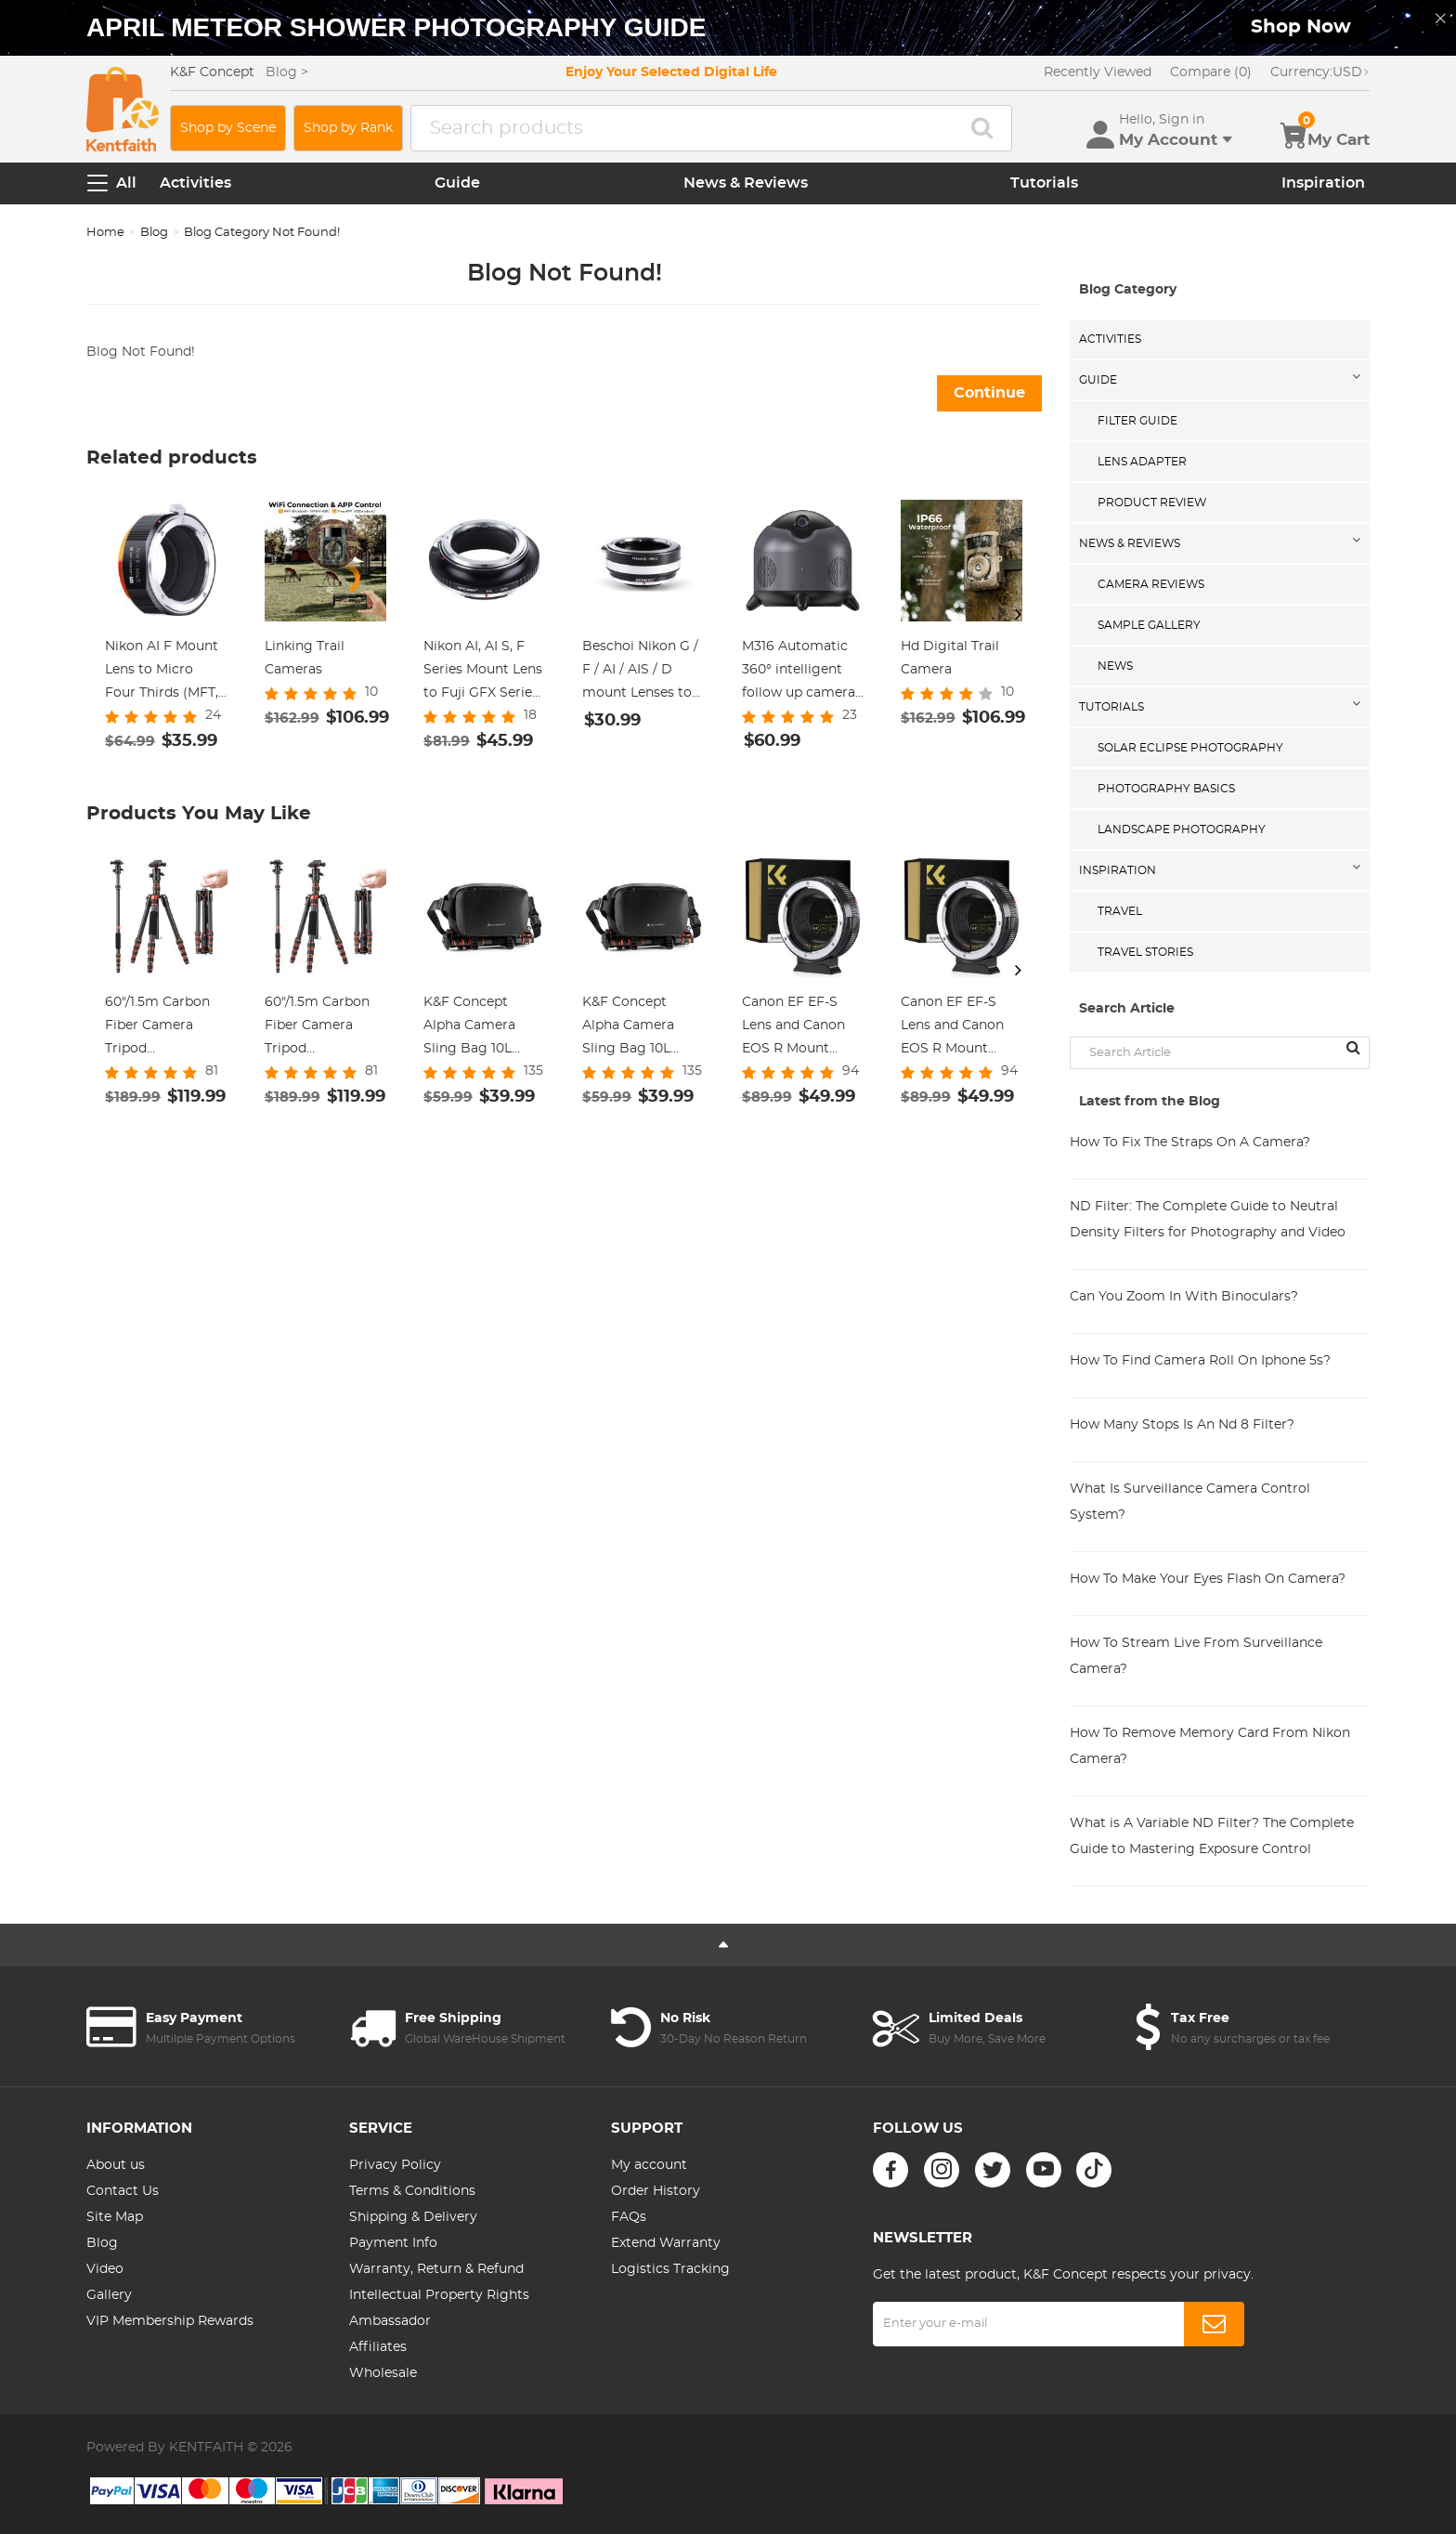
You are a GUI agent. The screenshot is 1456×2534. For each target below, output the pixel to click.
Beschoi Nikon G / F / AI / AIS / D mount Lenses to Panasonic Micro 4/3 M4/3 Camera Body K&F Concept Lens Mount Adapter (640, 672)
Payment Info (393, 2243)
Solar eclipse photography (1190, 747)
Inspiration (1323, 183)
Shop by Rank (348, 128)
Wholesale (383, 2373)
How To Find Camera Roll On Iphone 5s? (1200, 1360)
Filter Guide (1137, 420)
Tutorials (1044, 183)
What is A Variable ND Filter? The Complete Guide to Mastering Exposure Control (1212, 1836)
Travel (1120, 911)
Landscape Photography (1182, 829)
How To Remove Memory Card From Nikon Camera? (1210, 1746)
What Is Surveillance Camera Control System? (1190, 1502)
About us (115, 2165)
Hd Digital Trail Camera (950, 658)
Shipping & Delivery (413, 2217)
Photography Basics (1166, 788)
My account (649, 2165)
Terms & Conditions (412, 2191)
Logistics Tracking (670, 2269)
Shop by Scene (228, 128)
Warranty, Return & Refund (436, 2269)
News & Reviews (745, 183)
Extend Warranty (666, 2243)
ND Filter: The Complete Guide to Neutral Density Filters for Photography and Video (1208, 1219)
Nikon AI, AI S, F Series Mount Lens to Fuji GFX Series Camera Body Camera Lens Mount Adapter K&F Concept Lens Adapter (482, 672)
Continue (989, 392)
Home (105, 233)
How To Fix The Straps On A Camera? (1190, 1142)
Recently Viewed (1097, 72)
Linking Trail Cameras (304, 658)
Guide (457, 183)
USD (1320, 72)
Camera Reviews (1151, 584)
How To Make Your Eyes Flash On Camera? (1208, 1579)
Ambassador (390, 2321)
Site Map (114, 2217)
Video (105, 2269)
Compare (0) (1211, 72)
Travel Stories (1145, 952)
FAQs (628, 2217)
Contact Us (122, 2191)
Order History (655, 2191)
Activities (195, 183)
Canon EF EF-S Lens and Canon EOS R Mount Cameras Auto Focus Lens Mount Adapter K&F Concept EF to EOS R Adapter (801, 1028)
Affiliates (378, 2347)
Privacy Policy (395, 2165)
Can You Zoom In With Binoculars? (1184, 1296)
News (1115, 666)
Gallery (109, 2295)
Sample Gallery (1149, 625)
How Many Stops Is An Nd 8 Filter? (1182, 1424)
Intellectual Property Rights (439, 2295)
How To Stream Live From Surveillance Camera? (1196, 1656)
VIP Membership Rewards (170, 2321)
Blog (154, 233)
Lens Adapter (1142, 461)
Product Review (1152, 502)
